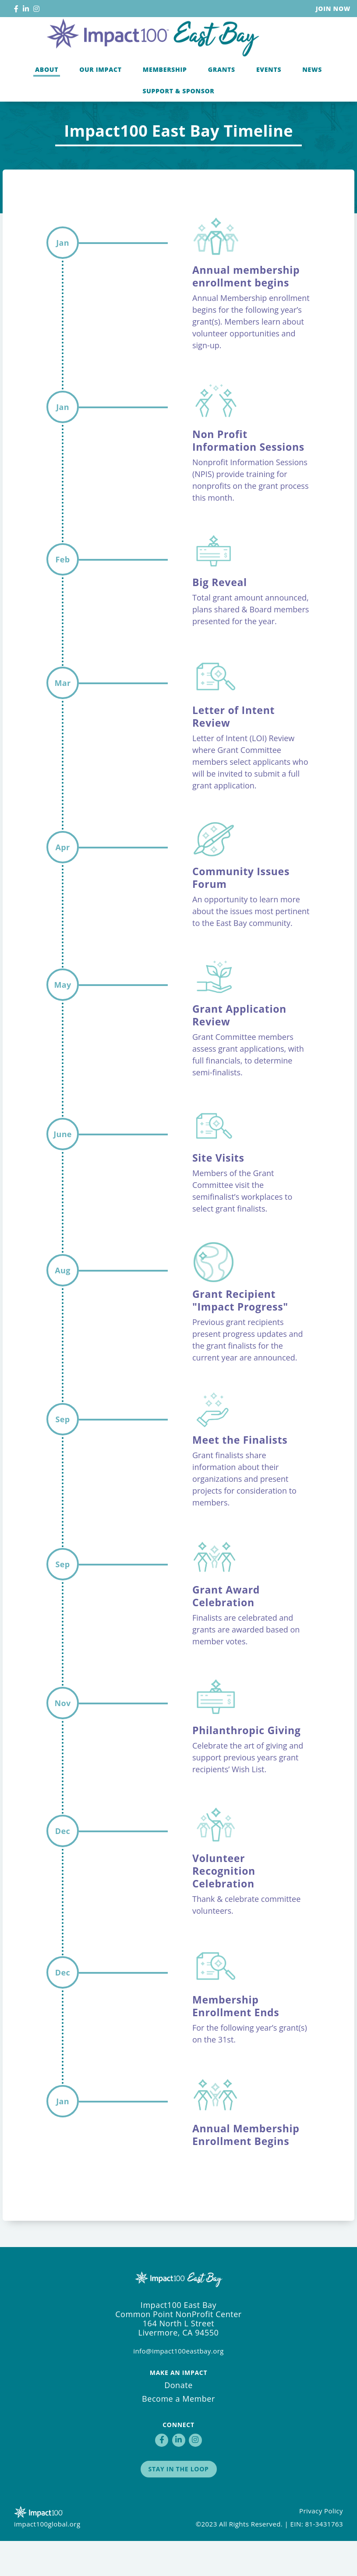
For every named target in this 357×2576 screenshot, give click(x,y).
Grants (221, 102)
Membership (165, 102)
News (312, 102)
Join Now (333, 8)
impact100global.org (47, 2559)
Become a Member (178, 2433)
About (46, 102)
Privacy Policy (321, 2545)
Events (268, 102)
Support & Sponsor (178, 124)
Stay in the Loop (178, 2504)
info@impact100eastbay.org (178, 2386)
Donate (178, 2420)
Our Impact (100, 102)
